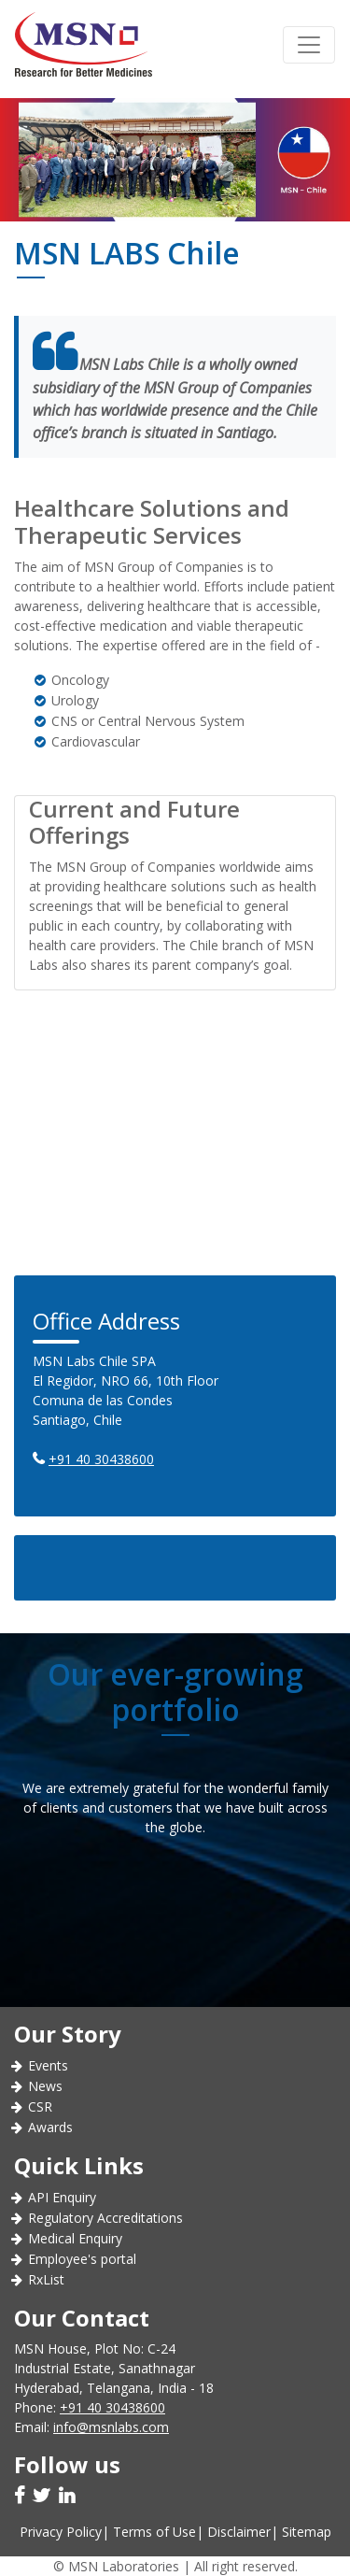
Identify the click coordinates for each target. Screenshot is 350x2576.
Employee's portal (82, 2259)
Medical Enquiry (75, 2238)
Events (48, 2065)
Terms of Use (154, 2531)
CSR (40, 2106)
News (45, 2086)
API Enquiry (62, 2197)
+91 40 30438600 (101, 1459)
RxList (46, 2279)
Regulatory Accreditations (105, 2218)
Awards (50, 2127)
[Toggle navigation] (309, 45)
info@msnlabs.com (111, 2427)
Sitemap (306, 2531)
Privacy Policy (61, 2531)
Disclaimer (239, 2531)
